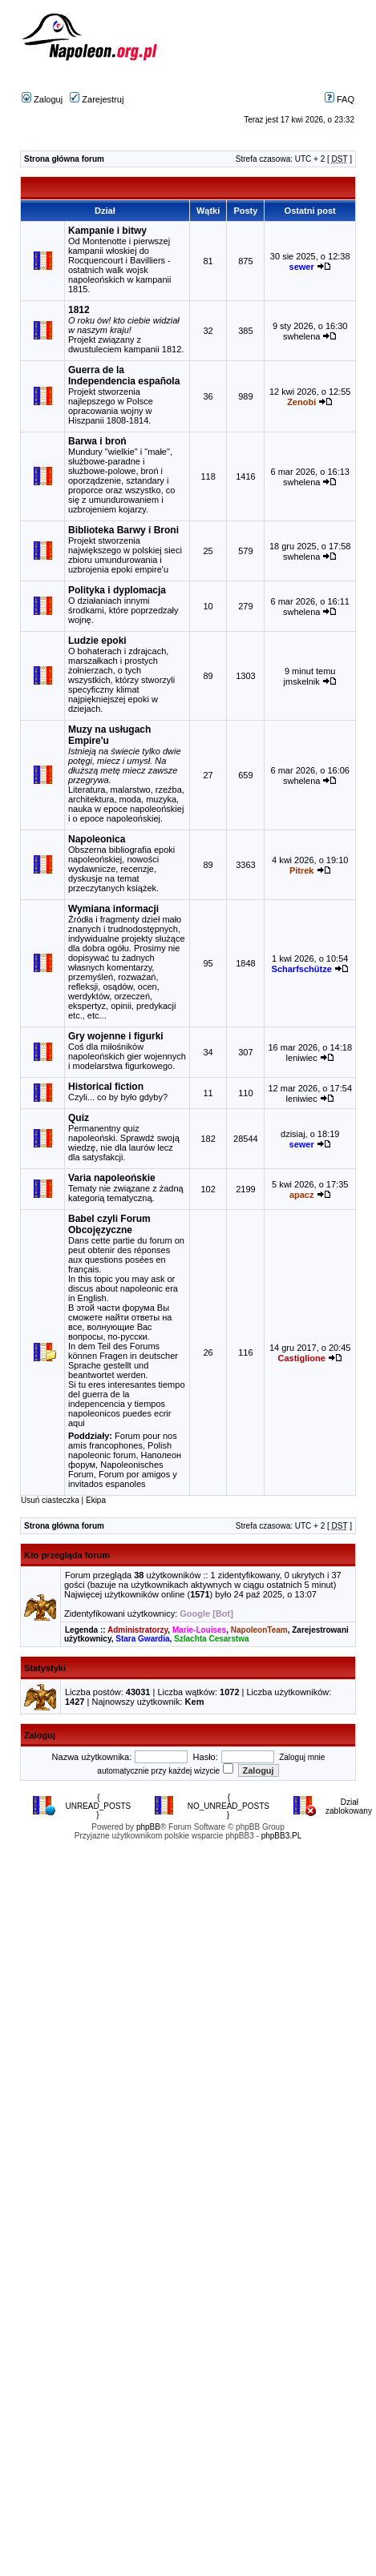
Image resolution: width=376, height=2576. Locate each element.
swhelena (301, 336)
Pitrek (301, 870)
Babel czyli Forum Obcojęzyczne (109, 1224)
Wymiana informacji (113, 908)
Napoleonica (96, 839)
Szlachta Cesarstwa (211, 1638)
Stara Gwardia (142, 1638)
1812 (79, 309)
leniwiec (301, 1058)
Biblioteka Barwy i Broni (123, 530)
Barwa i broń (97, 441)
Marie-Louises (199, 1630)
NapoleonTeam (259, 1630)
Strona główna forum (64, 159)
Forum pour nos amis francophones (122, 1440)
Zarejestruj (96, 99)
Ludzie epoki (97, 640)
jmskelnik (302, 681)
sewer (301, 266)
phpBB (148, 1826)
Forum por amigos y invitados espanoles (122, 1479)
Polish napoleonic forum (120, 1450)
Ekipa (96, 1500)
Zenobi (301, 402)
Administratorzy (137, 1630)
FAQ (339, 99)
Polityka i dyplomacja (117, 590)
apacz (301, 1195)
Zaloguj (42, 99)
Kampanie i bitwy (107, 230)
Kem (194, 1701)
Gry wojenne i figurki (116, 1036)
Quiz (78, 1117)
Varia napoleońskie (112, 1178)
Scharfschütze (302, 969)
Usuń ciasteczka (50, 1500)
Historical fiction (106, 1086)
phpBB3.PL (281, 1835)
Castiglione (301, 1358)
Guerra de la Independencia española (124, 375)
